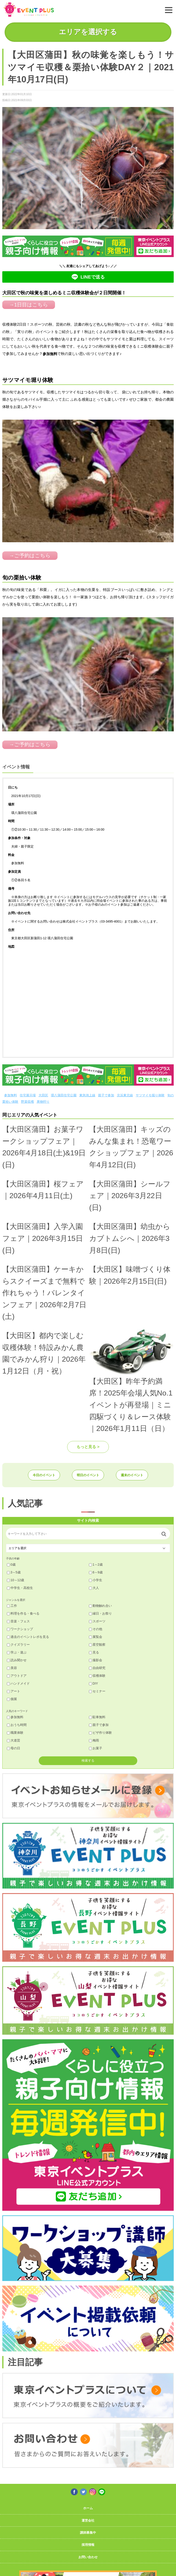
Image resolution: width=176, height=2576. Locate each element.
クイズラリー (18, 1644)
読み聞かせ (17, 1660)
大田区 (43, 1095)
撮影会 (95, 1660)
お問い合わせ (88, 2557)
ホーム (88, 2508)
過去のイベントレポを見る (28, 1637)
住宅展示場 (28, 1095)
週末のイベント (132, 1475)
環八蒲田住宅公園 (64, 1095)
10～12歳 (15, 1580)
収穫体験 (97, 1675)
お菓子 (95, 1748)
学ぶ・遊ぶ (17, 1652)
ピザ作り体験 (100, 1732)
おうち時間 (17, 1725)
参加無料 (10, 1095)
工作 (12, 1605)
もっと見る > (88, 1447)
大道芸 (13, 1740)
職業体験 (15, 1732)
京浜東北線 (125, 1095)
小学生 (95, 1580)
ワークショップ (20, 1629)
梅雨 (94, 1740)
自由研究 (97, 1668)
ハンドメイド (18, 1683)
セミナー (97, 1691)
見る (94, 1652)
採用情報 (88, 2544)
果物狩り (43, 1101)
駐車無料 (97, 1717)
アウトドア (17, 1675)
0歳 (11, 1564)
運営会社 (88, 2520)
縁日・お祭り (100, 1613)
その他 (95, 1629)
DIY (93, 1683)
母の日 (13, 1748)
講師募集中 (88, 2532)
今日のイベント (44, 1475)
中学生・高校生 (20, 1588)
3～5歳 (14, 1572)
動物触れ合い (100, 1605)
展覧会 (95, 1637)
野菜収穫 (27, 1101)
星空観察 (97, 1644)
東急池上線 (87, 1095)
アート (13, 1691)
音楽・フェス (18, 1621)
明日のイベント (88, 1475)
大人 (94, 1588)
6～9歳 (96, 1572)
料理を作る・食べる (23, 1613)
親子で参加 (106, 1095)
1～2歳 (96, 1564)
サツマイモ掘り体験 (150, 1095)
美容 (12, 1668)
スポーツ (97, 1621)
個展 (12, 1699)
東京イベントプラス (28, 9)
